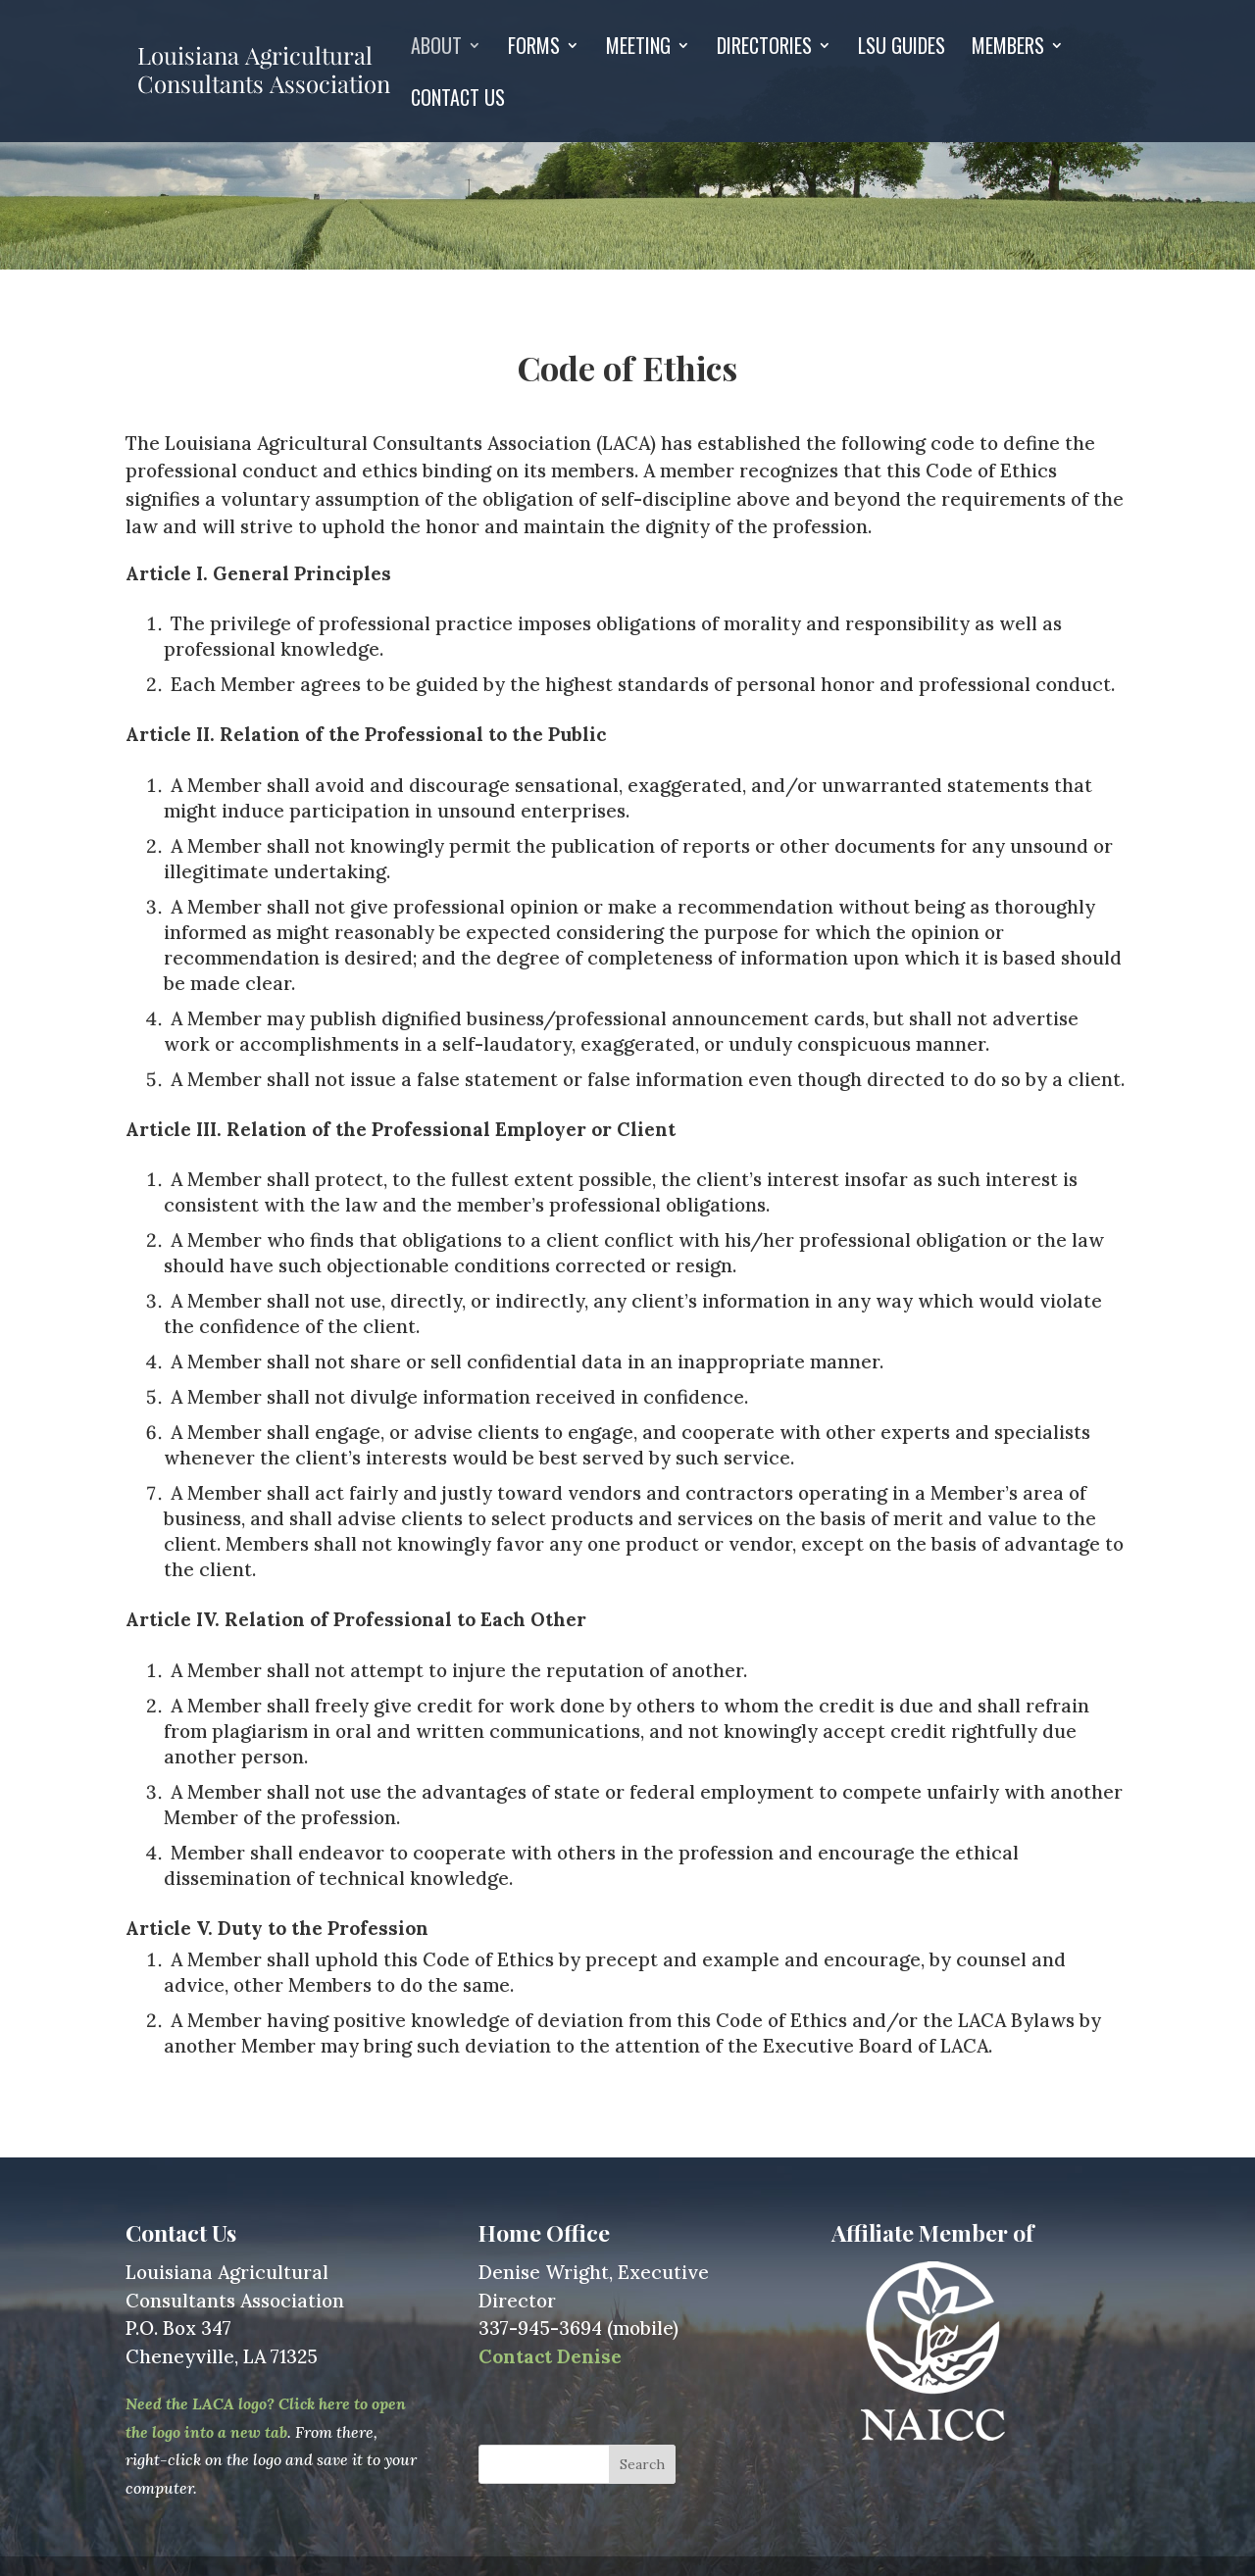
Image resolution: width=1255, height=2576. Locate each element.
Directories (764, 49)
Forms (534, 49)
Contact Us (458, 101)
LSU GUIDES (901, 49)
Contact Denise (550, 2356)
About (436, 49)
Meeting (638, 49)
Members (1008, 49)
